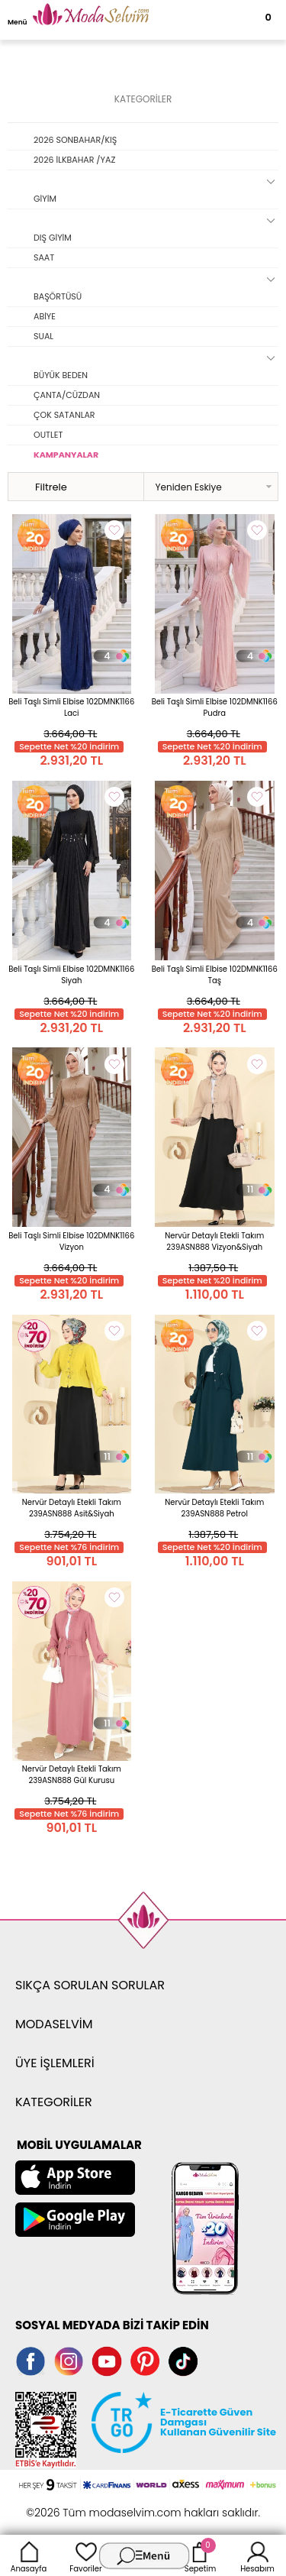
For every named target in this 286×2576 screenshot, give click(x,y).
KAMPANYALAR (66, 454)
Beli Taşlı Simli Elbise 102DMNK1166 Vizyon (71, 1241)
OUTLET (48, 435)
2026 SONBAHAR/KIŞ (75, 140)
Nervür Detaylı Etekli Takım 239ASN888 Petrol (214, 1508)
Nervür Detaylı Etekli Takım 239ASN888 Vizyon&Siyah (214, 1241)
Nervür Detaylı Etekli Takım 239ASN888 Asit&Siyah (71, 1508)
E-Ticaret (95, 2504)
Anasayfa (29, 2555)
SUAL (43, 336)
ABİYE (45, 316)
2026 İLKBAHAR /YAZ (74, 160)
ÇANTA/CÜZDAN (67, 395)
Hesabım (257, 2555)
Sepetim (200, 2555)
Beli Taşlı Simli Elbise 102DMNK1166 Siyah (71, 974)
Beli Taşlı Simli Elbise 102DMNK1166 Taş (215, 974)
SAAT (44, 257)
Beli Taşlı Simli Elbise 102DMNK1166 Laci (71, 707)
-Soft (59, 2504)
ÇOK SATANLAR (64, 415)
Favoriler (85, 2555)
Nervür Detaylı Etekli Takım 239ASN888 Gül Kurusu (71, 1774)
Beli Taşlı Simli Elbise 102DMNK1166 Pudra (215, 707)
